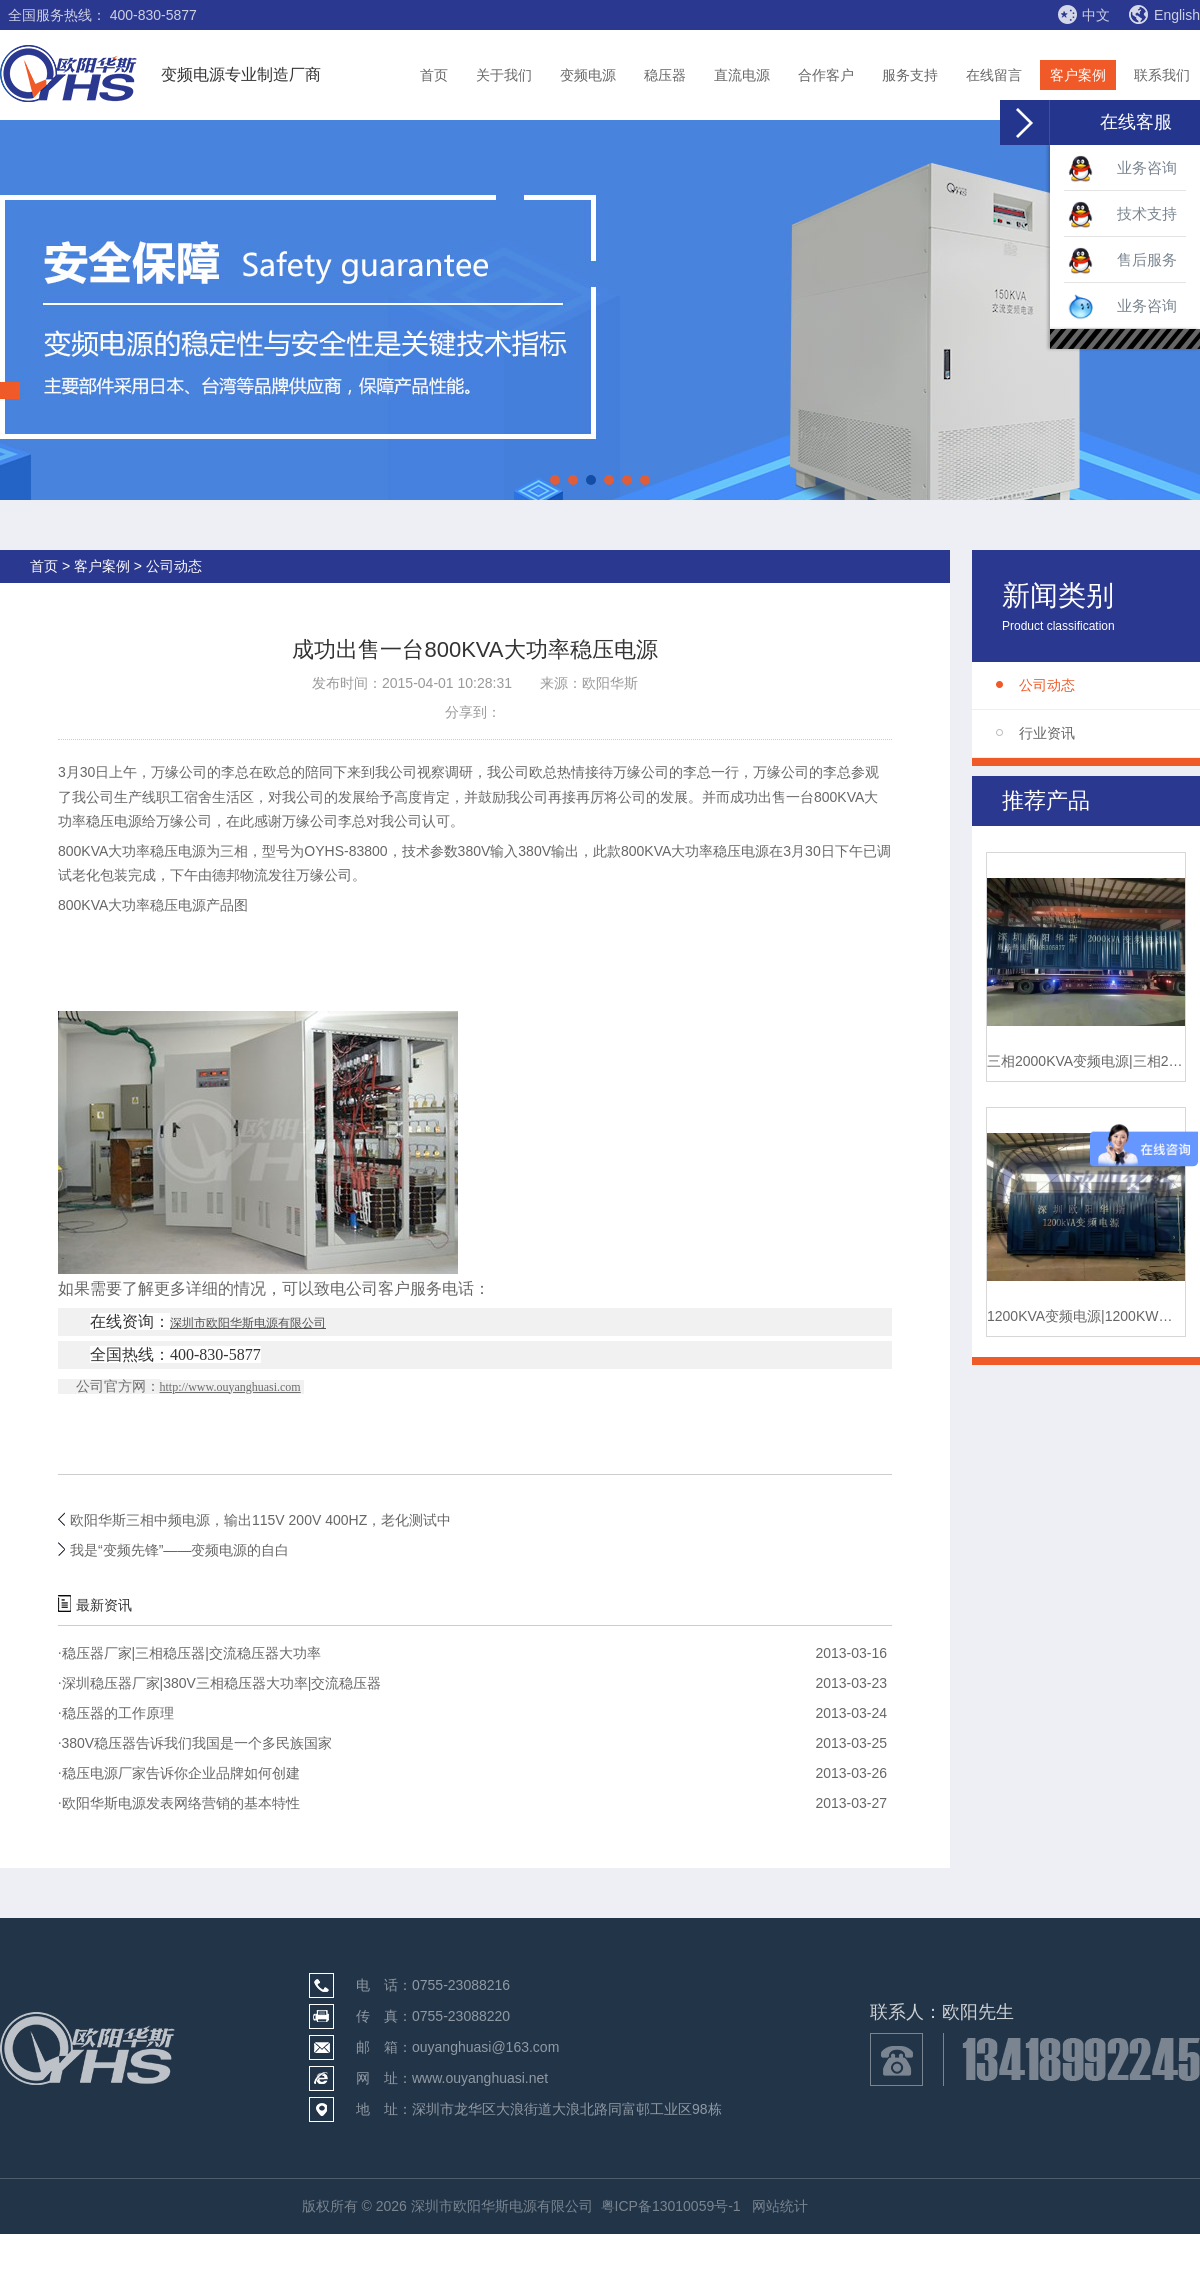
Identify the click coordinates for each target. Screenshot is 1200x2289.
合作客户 (826, 75)
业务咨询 (1122, 169)
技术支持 (1122, 215)
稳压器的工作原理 (116, 1713)
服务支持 (910, 75)
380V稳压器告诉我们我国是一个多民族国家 (195, 1743)
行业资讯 (1047, 733)
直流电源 (742, 75)
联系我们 (1162, 75)
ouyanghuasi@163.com (485, 2047)
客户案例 (1078, 75)
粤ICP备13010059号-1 (671, 2206)
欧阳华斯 (610, 683)
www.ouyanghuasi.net (480, 2078)
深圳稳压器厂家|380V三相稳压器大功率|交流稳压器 (219, 1683)
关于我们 (504, 75)
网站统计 (780, 2206)
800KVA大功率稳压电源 (132, 851)
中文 (1083, 14)
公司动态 (1047, 685)
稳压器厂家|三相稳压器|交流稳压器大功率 (189, 1653)
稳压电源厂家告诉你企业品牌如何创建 (179, 1773)
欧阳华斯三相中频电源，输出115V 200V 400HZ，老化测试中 (260, 1520)
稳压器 (665, 75)
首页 (434, 75)
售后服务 (1122, 261)
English (1164, 15)
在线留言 (994, 75)
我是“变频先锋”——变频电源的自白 (179, 1550)
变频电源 (588, 75)
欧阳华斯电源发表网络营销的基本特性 (179, 1803)
